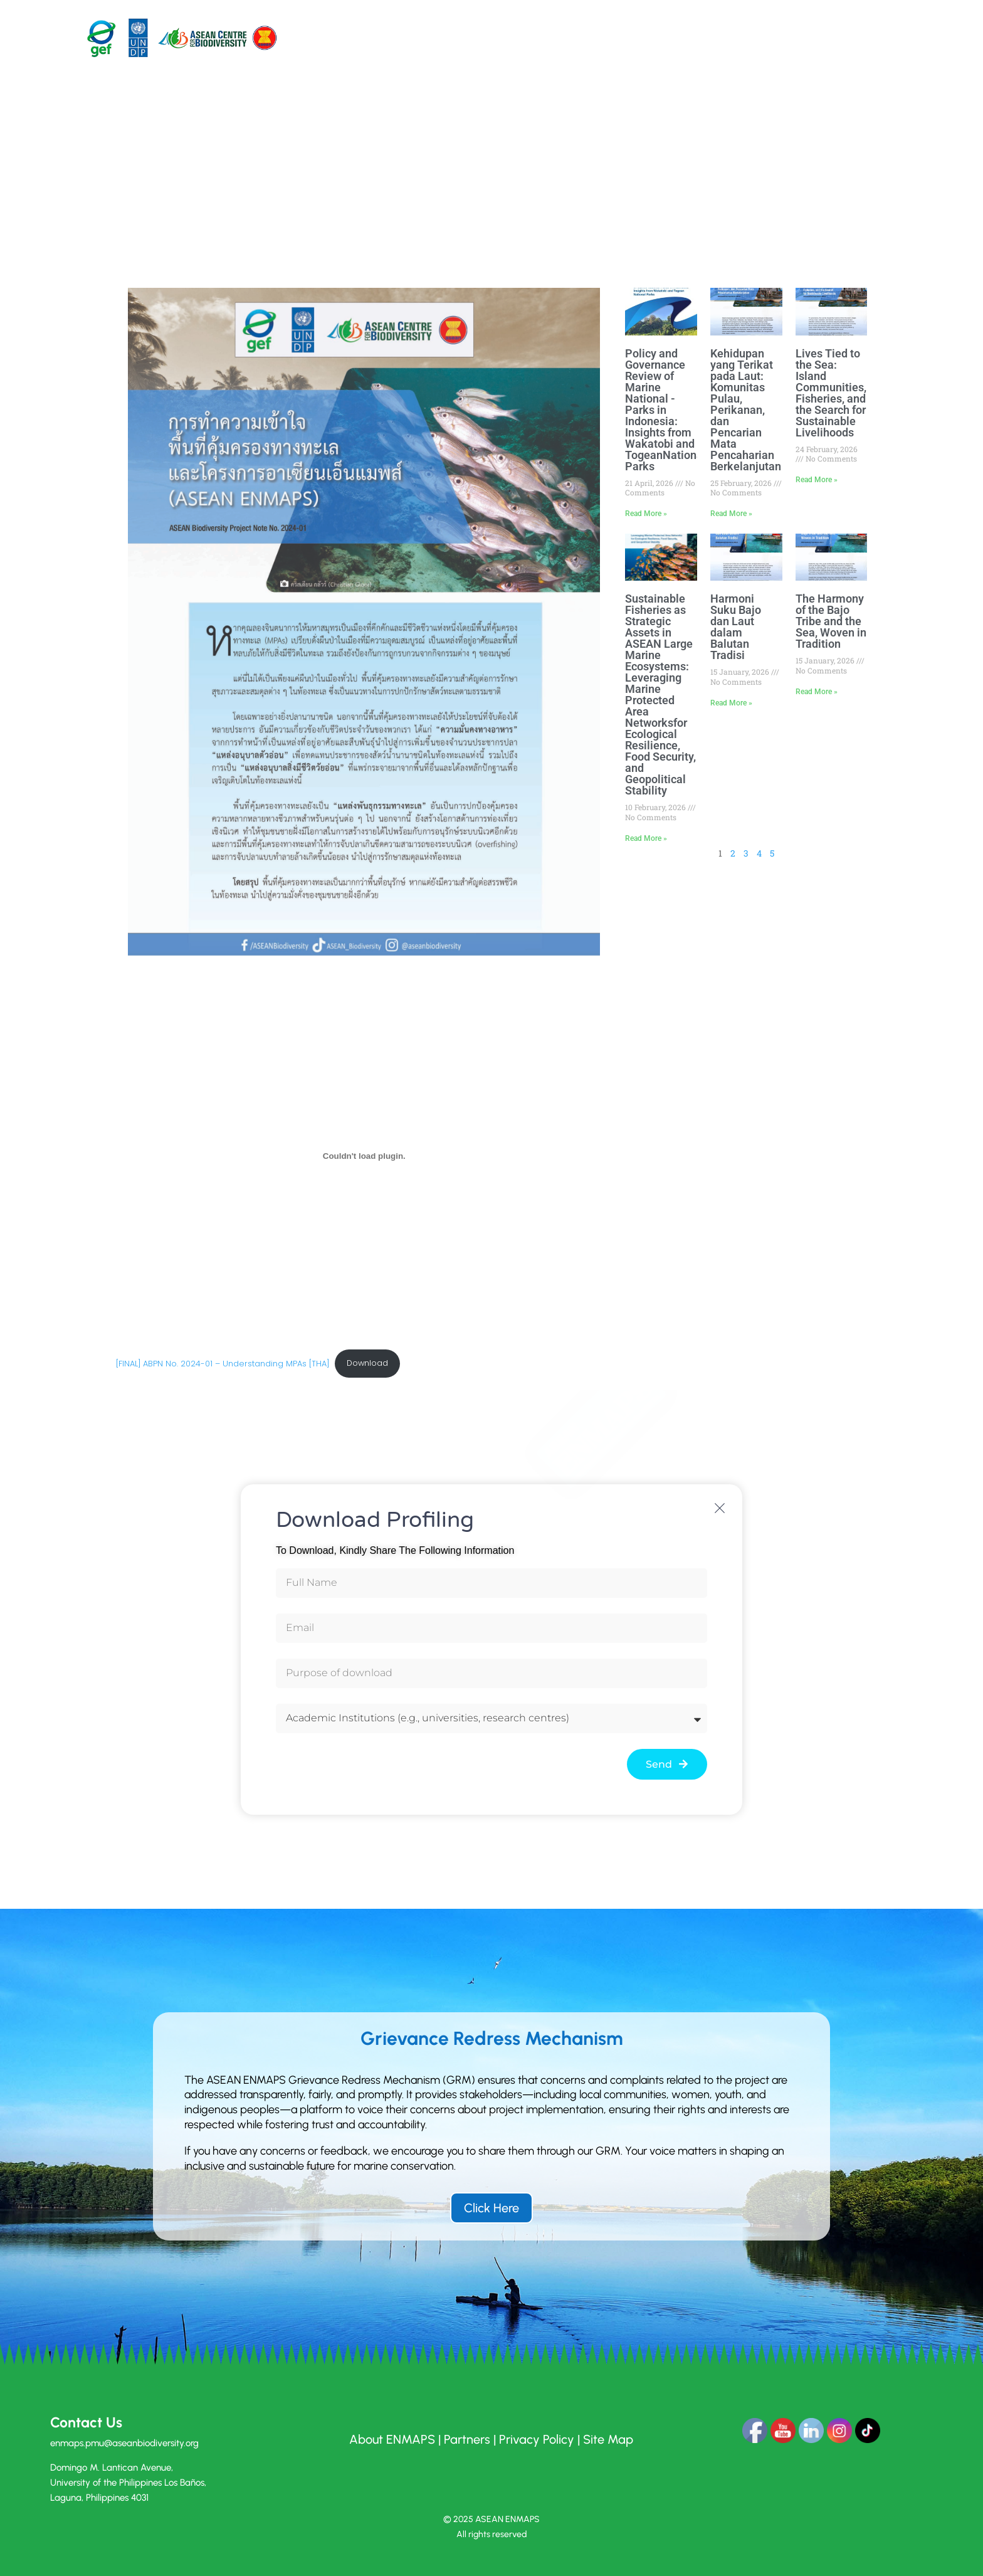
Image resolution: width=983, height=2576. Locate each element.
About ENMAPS (392, 2439)
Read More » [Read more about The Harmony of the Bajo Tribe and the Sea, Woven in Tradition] (817, 691)
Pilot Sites (505, 37)
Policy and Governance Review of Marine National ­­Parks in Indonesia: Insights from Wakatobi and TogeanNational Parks (665, 410)
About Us (442, 37)
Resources (633, 37)
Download (367, 1363)
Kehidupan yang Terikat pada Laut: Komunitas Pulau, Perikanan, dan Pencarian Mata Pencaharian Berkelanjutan (745, 410)
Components (575, 37)
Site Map (608, 2439)
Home (399, 37)
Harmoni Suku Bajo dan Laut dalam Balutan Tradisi (735, 627)
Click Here (491, 2207)
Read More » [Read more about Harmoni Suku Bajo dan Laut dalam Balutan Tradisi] (731, 703)
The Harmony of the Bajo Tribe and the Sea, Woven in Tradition (831, 621)
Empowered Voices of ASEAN (804, 37)
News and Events (699, 37)
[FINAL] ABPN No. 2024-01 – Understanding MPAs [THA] (222, 1363)
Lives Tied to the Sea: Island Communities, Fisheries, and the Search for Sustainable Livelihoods (831, 393)
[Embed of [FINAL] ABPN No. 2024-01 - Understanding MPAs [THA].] (364, 1156)
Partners (467, 2439)
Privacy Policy (536, 2439)
